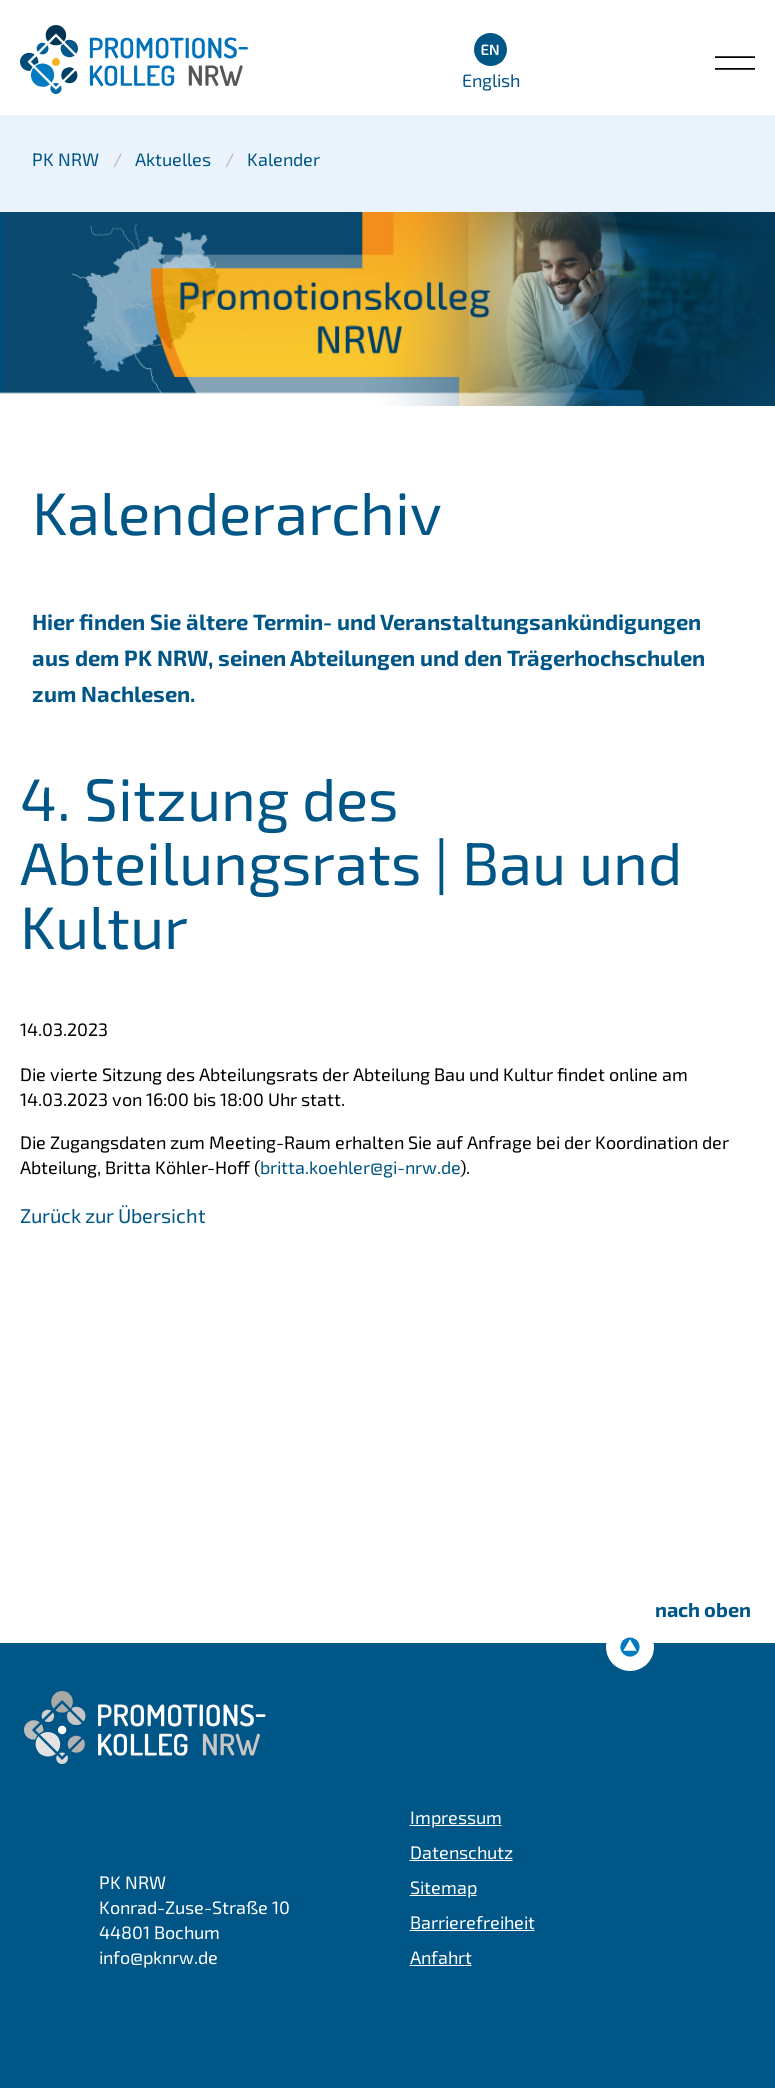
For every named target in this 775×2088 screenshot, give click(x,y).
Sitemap (443, 1887)
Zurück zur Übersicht (113, 1215)
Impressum (456, 1817)
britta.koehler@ (360, 1167)
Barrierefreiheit (472, 1922)
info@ (158, 1957)
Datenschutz (461, 1852)
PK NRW (65, 159)
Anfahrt (441, 1957)
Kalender (283, 159)
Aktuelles (173, 159)
